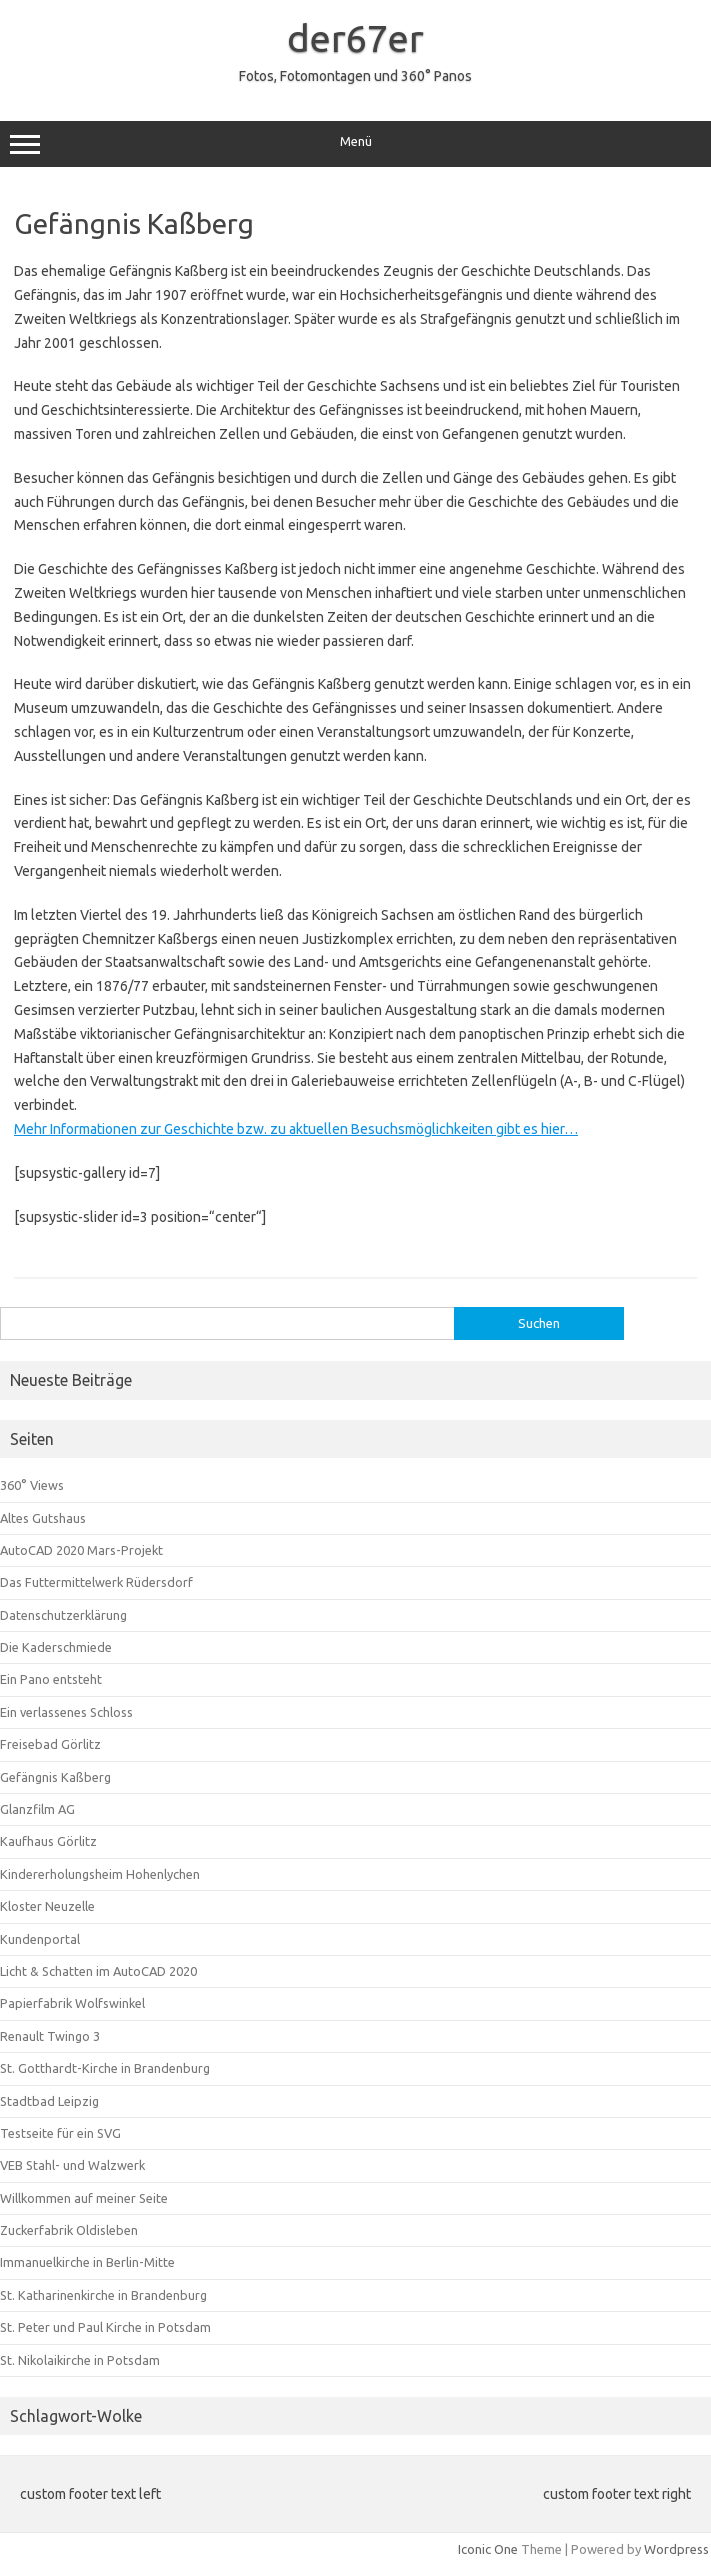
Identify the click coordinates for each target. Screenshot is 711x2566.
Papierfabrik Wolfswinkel (72, 2003)
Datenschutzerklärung (63, 1615)
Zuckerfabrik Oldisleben (69, 2230)
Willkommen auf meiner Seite (84, 2198)
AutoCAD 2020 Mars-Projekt (81, 1550)
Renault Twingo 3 (50, 2036)
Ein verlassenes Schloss (66, 1712)
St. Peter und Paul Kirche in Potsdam (105, 2327)
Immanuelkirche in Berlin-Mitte (87, 2262)
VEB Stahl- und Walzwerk (72, 2165)
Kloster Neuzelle (47, 1906)
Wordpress (676, 2549)
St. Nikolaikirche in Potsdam (80, 2360)
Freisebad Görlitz (50, 1744)
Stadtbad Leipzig (49, 2101)
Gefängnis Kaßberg (55, 1777)
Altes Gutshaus (43, 1518)
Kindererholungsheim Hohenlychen (100, 1874)
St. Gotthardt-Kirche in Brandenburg (105, 2068)
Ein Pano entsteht (51, 1679)
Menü (355, 144)
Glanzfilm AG (37, 1809)
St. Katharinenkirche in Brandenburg (103, 2295)
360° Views (32, 1485)
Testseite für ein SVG (60, 2133)
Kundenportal (40, 1939)
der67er (355, 38)
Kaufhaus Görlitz (48, 1841)
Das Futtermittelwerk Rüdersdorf (96, 1582)
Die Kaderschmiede (56, 1647)
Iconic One (488, 2549)
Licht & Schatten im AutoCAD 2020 (98, 1971)
